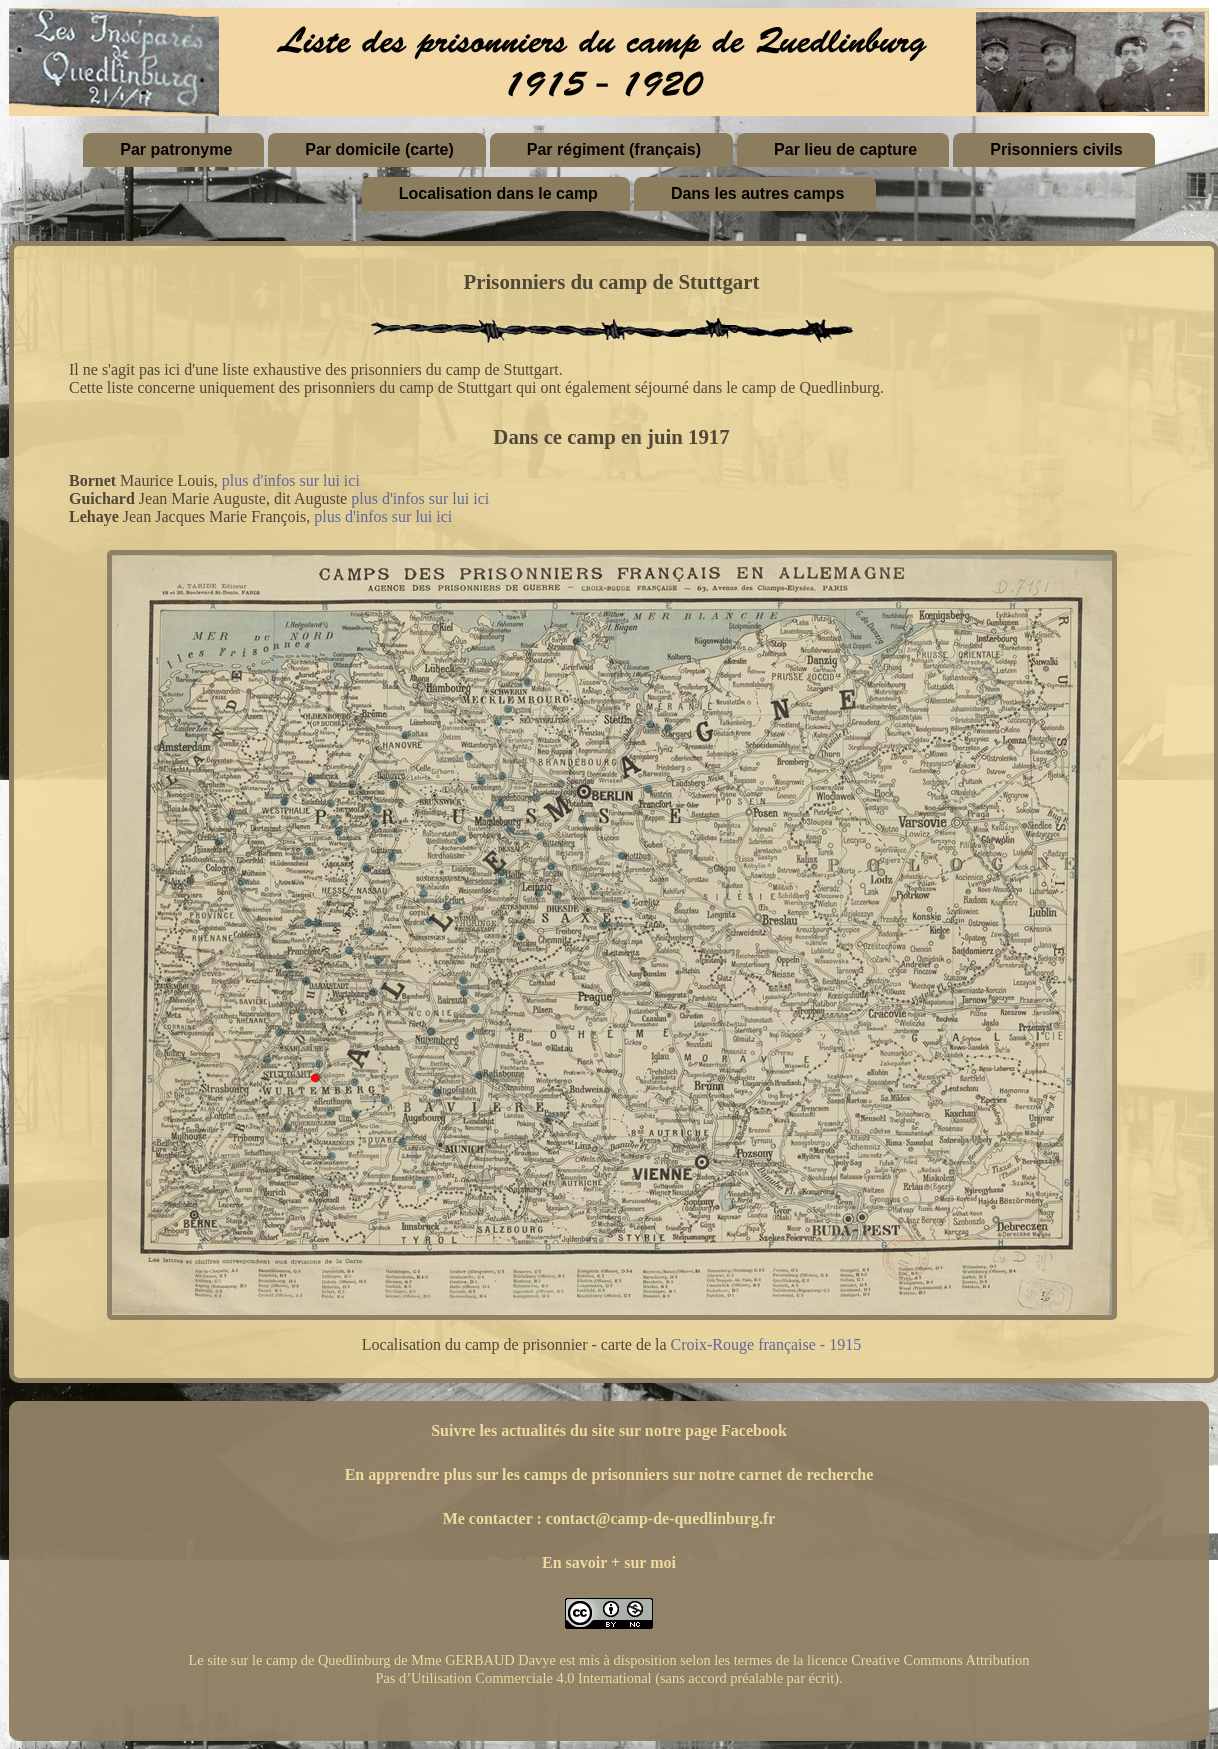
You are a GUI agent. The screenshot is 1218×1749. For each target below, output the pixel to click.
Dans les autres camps (757, 193)
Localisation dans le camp (498, 193)
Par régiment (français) (614, 149)
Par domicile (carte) (379, 149)
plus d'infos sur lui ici (291, 480)
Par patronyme (176, 149)
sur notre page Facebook (703, 1430)
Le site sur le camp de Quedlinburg (289, 1660)
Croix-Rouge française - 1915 (766, 1344)
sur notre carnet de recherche (773, 1474)
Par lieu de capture (845, 149)
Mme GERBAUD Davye (483, 1660)
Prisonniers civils (1056, 149)
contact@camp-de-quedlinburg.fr (661, 1518)
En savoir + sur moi (609, 1562)
